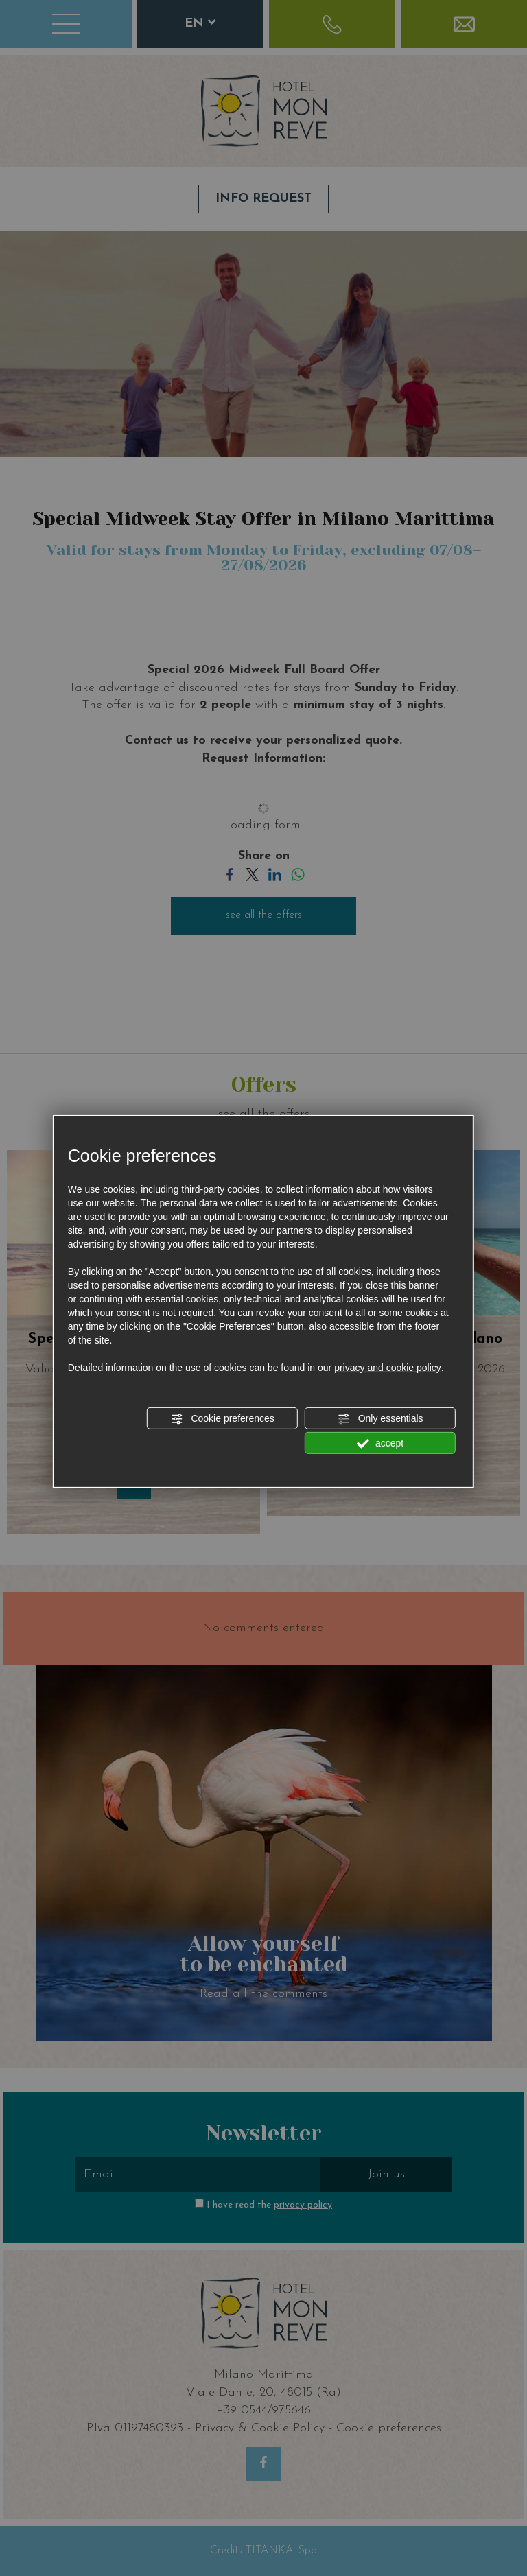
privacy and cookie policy (387, 1367)
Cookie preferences (222, 1419)
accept (380, 1444)
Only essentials (380, 1419)
